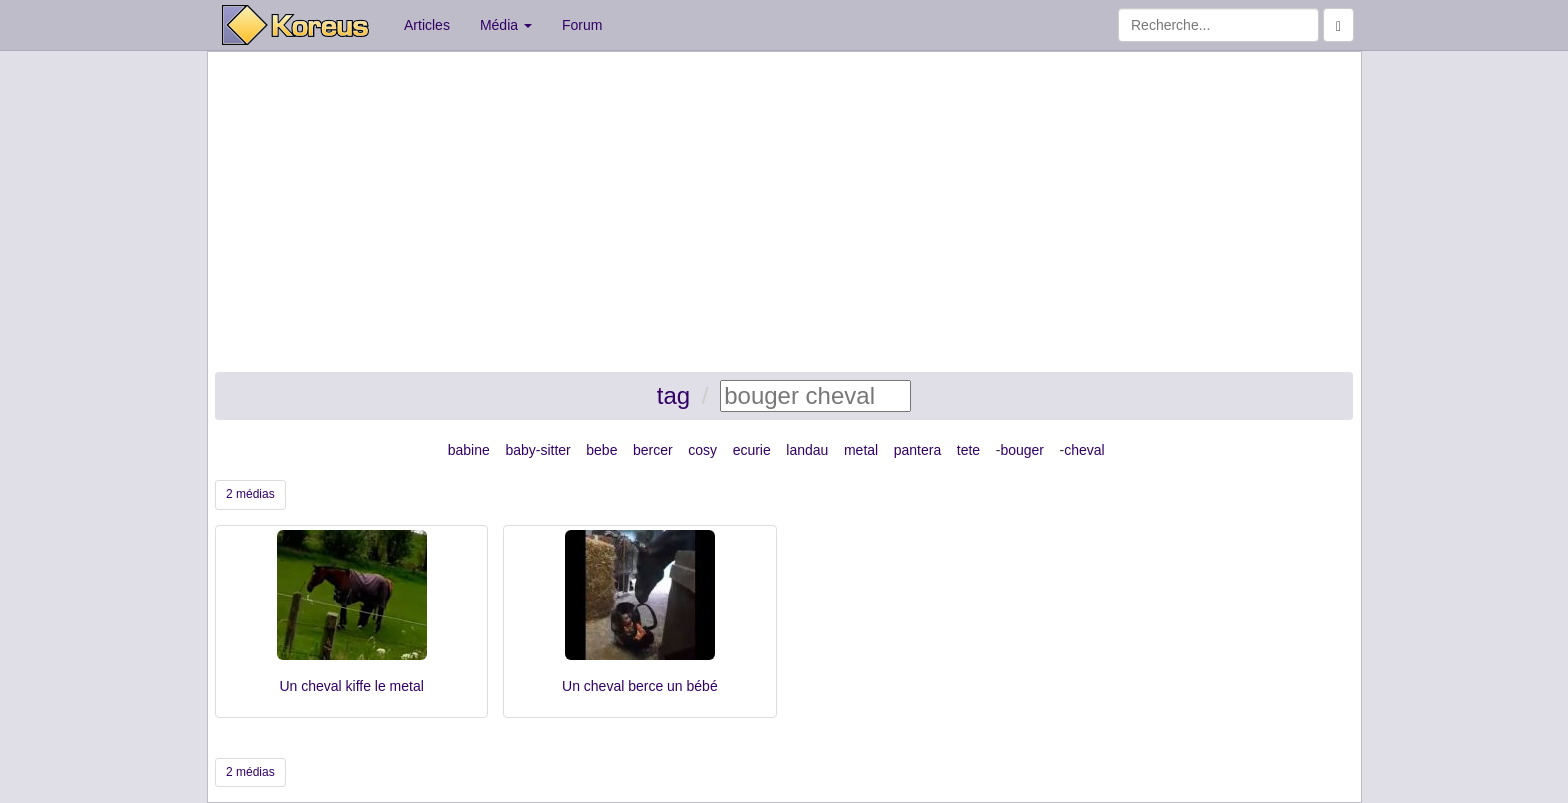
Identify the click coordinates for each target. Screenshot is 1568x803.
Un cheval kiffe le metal (351, 686)
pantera (917, 450)
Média (506, 25)
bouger (1022, 450)
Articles (427, 25)
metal (861, 450)
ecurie (752, 450)
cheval (1084, 450)
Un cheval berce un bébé (640, 686)
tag (673, 395)
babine (469, 450)
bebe (601, 450)
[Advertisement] (784, 212)
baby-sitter (537, 450)
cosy (702, 450)
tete (968, 450)
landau (807, 450)
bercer (653, 450)
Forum (582, 25)
